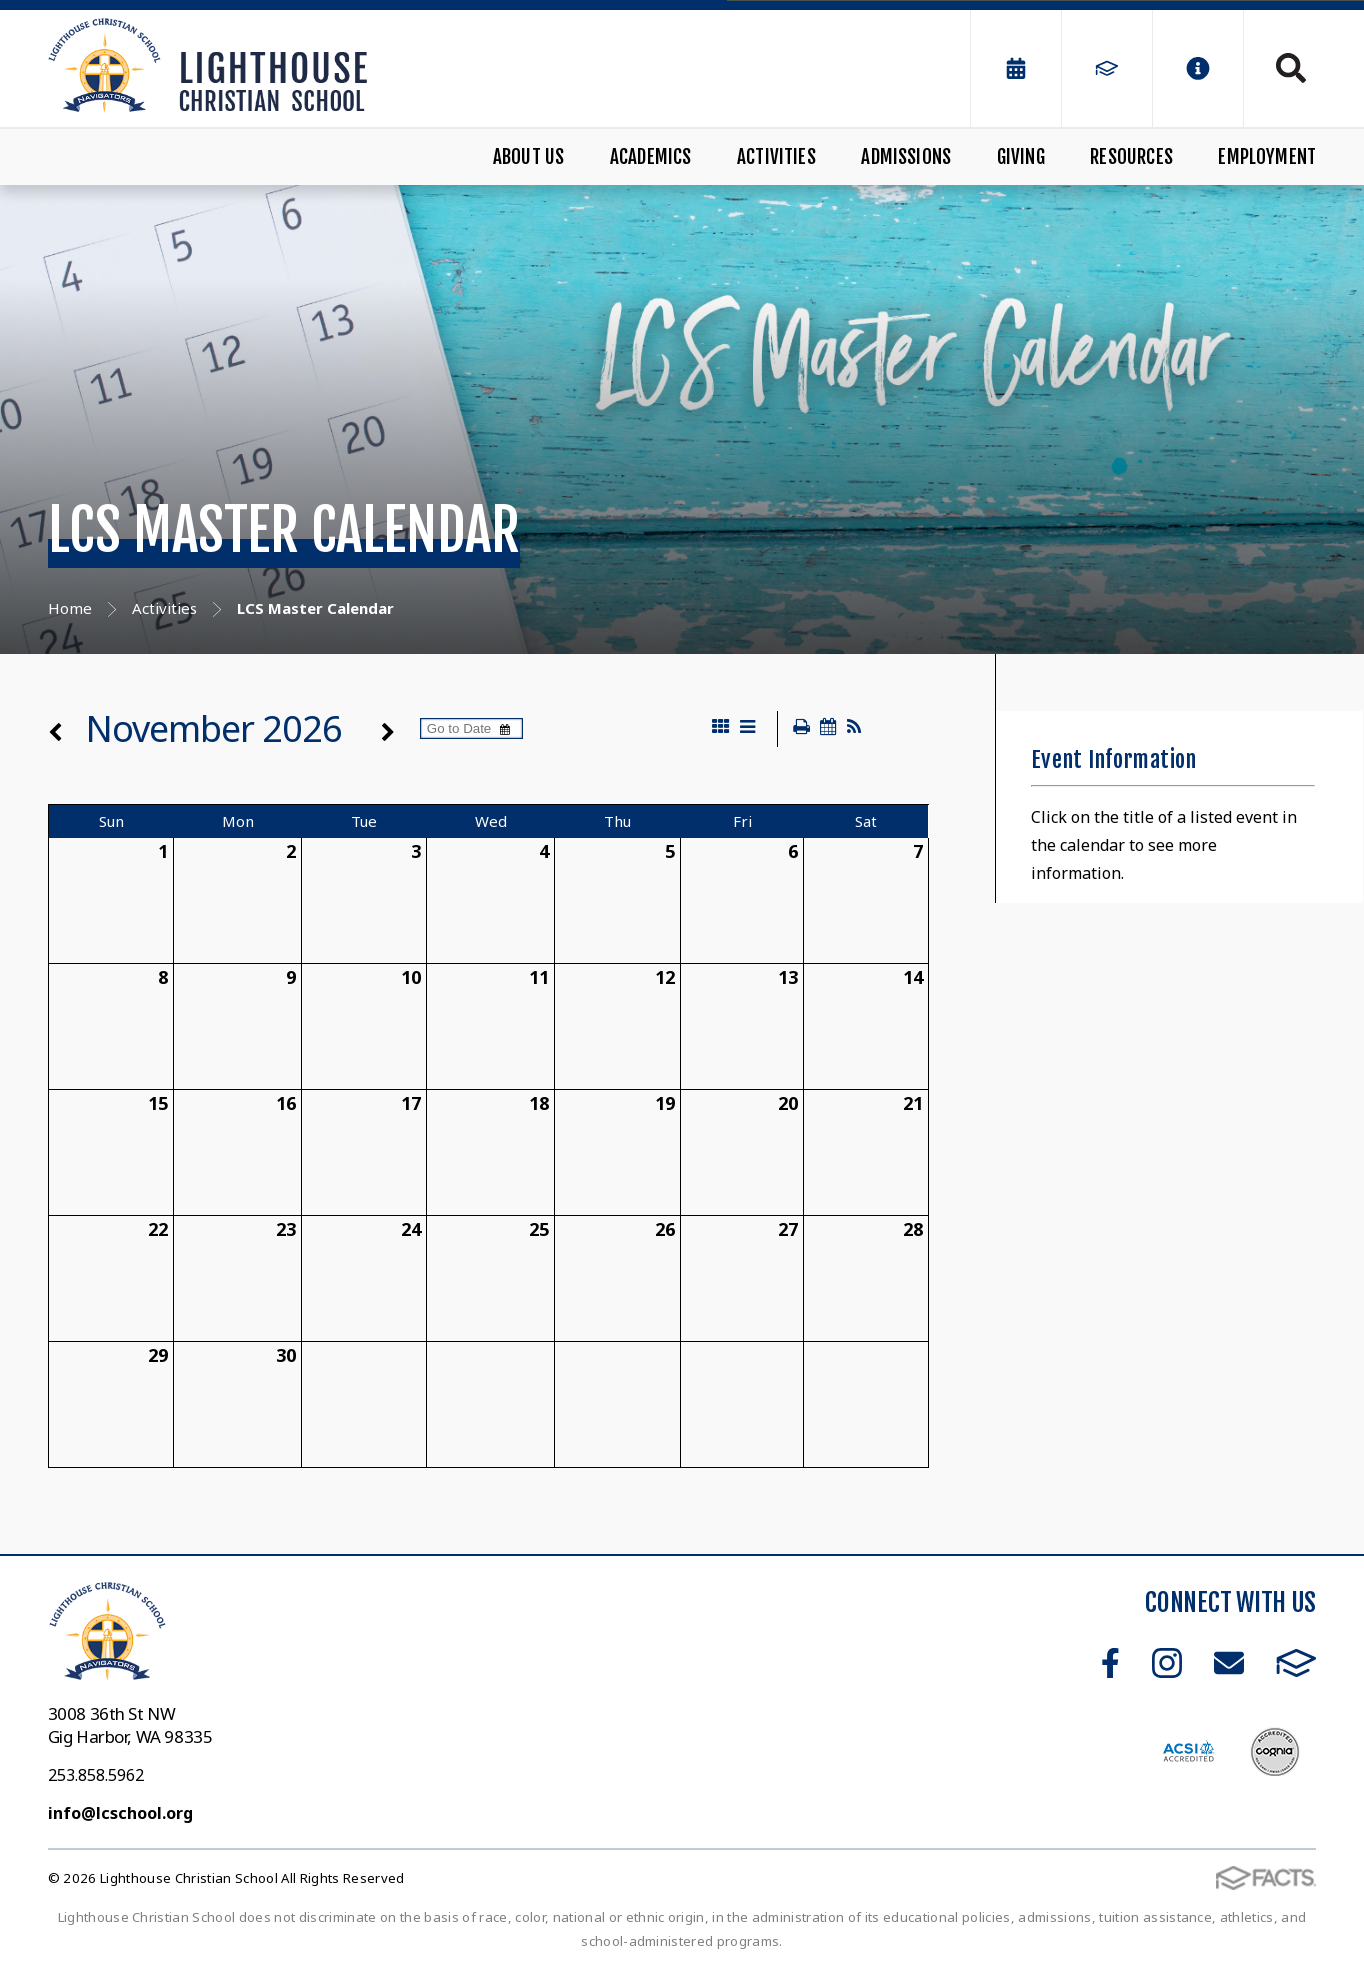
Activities (776, 157)
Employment (1267, 157)
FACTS (1296, 1663)
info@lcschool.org (120, 1813)
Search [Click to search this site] (1291, 68)
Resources (1131, 157)
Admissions (906, 157)
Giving (1021, 157)
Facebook (1110, 1663)
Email (1229, 1663)
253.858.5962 (96, 1775)
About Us (529, 157)
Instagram (1167, 1663)
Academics (651, 157)
